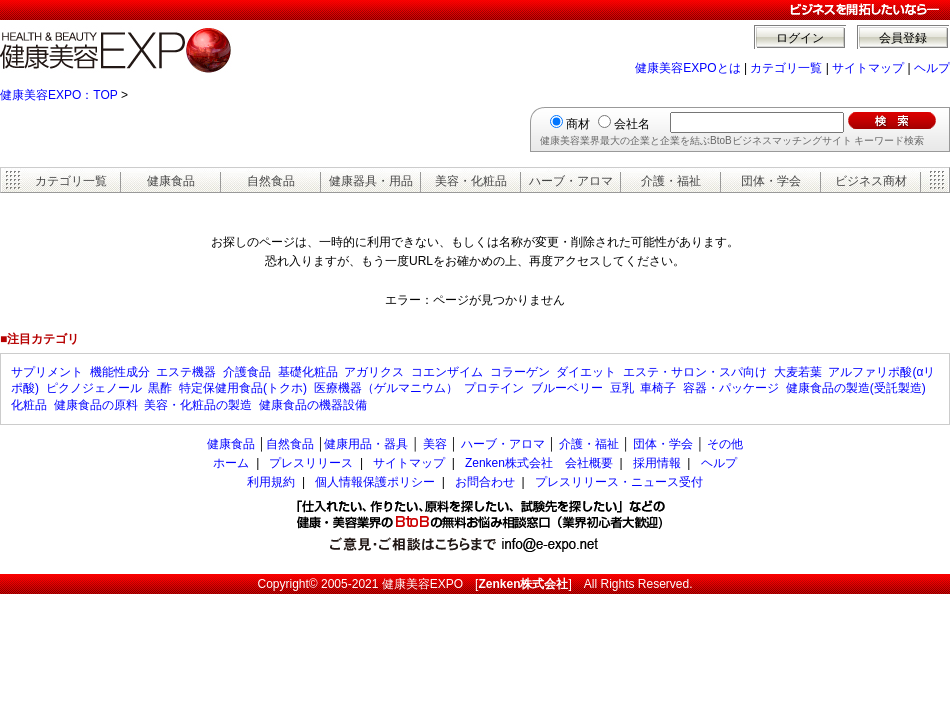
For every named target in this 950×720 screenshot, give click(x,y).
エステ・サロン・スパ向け (695, 372)
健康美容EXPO (422, 584)
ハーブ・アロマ (571, 181)
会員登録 (903, 38)
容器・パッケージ (731, 388)
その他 (725, 444)
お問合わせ (485, 482)
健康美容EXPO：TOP (59, 95)
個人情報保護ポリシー (375, 482)
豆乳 (622, 388)
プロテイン (494, 388)
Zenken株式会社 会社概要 (539, 463)
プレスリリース (311, 463)
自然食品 (271, 181)
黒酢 (160, 388)
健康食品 (171, 181)
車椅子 (658, 388)
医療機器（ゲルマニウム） (386, 388)
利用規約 (271, 482)
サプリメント (47, 372)
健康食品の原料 (96, 405)
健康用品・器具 (366, 444)
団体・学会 (771, 181)
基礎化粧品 (308, 372)
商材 (578, 124)
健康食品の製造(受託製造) (856, 388)
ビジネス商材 (871, 181)
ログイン (800, 38)
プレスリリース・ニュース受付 (619, 482)
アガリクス (374, 372)
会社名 (632, 124)
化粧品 (29, 405)
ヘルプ (932, 68)
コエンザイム (447, 372)
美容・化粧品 (471, 181)
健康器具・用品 (371, 181)
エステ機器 (186, 372)
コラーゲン (520, 372)
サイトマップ (868, 68)
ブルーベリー (567, 388)
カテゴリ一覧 (786, 68)
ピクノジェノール (94, 388)
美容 (435, 444)
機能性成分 (120, 372)
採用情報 (657, 463)
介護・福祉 (671, 181)
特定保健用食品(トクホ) (243, 388)
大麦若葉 (798, 372)
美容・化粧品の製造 (198, 405)
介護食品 (247, 372)
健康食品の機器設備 (313, 405)
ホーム (231, 463)
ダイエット (586, 372)
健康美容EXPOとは (687, 68)
